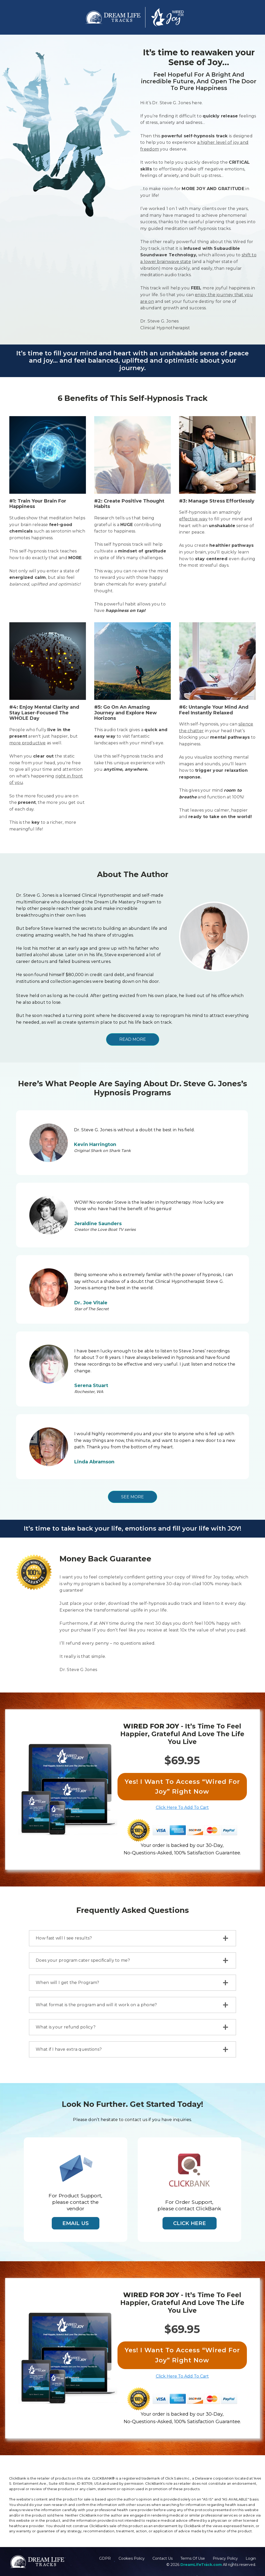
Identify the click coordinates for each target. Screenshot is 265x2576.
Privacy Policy (225, 2558)
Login (251, 2558)
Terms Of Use (192, 2558)
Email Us (75, 2223)
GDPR (105, 2558)
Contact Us (162, 2558)
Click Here (189, 2223)
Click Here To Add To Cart (182, 1807)
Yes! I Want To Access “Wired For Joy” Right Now (182, 1786)
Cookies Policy (132, 2558)
